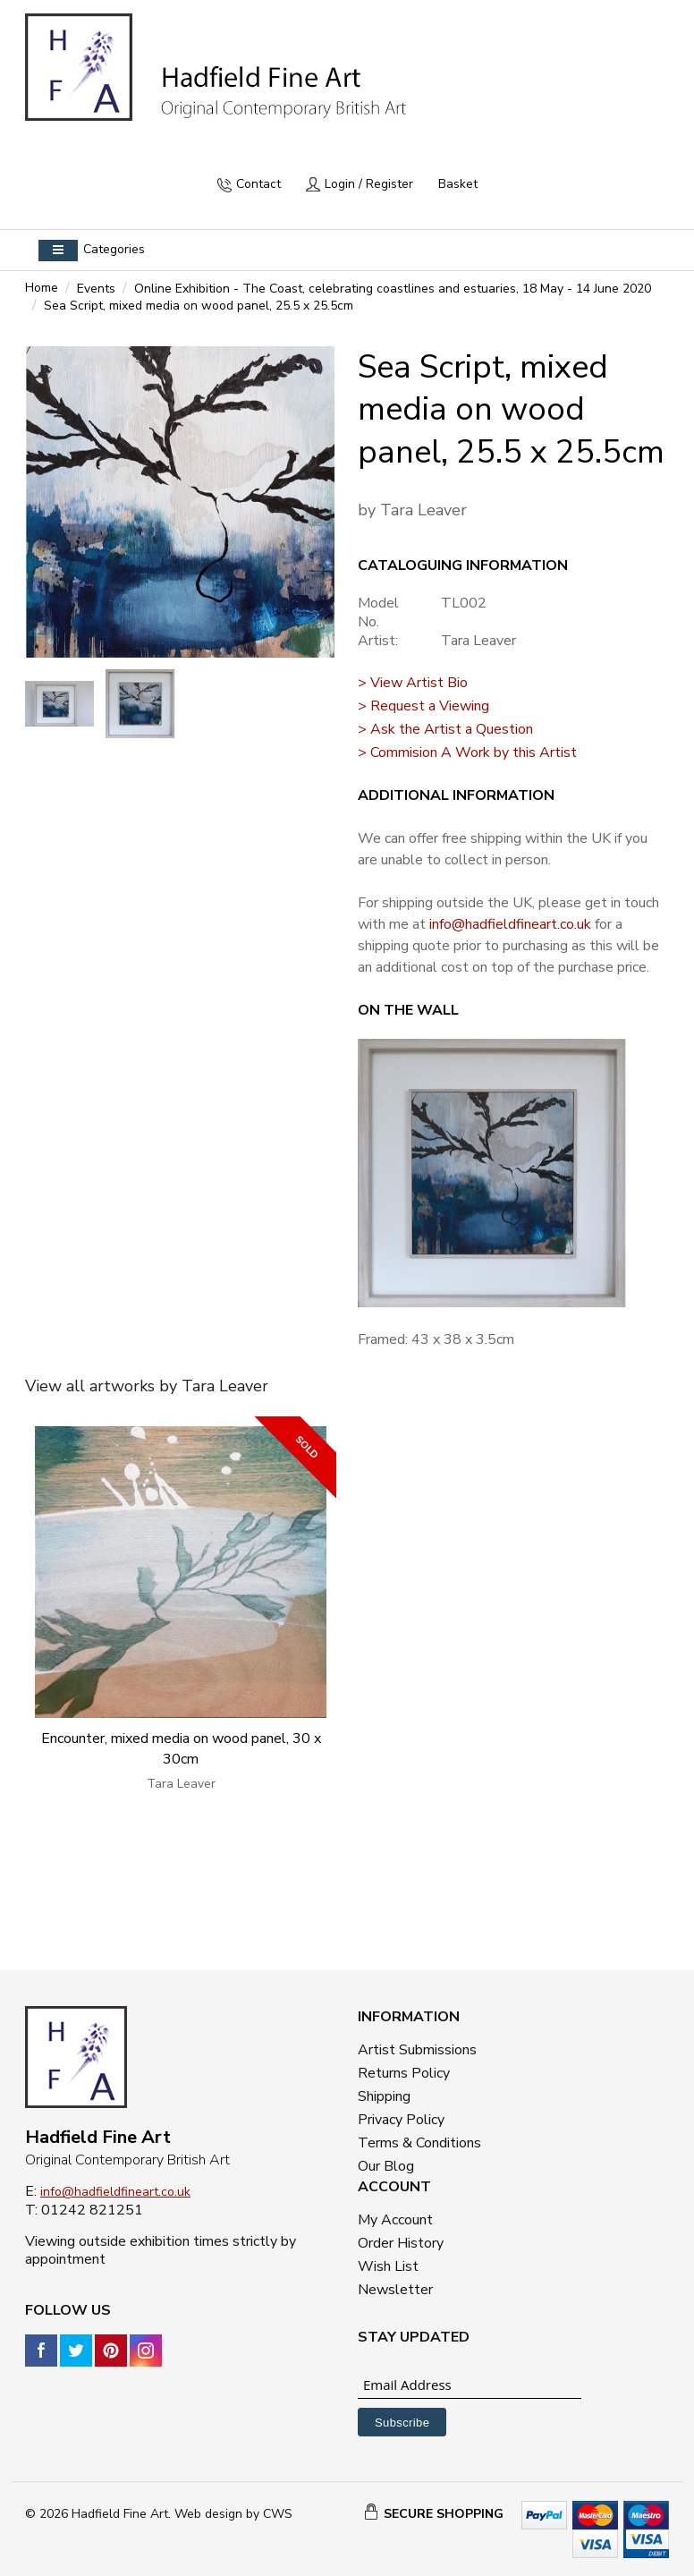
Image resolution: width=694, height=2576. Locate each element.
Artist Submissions (417, 2050)
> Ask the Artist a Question (445, 729)
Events (96, 289)
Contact (258, 183)
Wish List (388, 2266)
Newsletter (395, 2290)
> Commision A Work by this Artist (467, 752)
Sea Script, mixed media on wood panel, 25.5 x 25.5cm (198, 306)
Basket (458, 183)
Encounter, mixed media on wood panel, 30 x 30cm (181, 1749)
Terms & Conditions (419, 2143)
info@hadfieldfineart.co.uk (510, 924)
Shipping (384, 2096)
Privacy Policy (401, 2120)
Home (41, 288)
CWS (277, 2513)
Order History (401, 2243)
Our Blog (386, 2166)
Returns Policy (404, 2073)
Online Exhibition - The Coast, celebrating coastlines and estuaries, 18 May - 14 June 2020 (392, 289)
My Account (395, 2220)
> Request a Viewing (423, 706)
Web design (208, 2513)
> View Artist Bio (413, 683)
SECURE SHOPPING (444, 2513)
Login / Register (369, 183)
